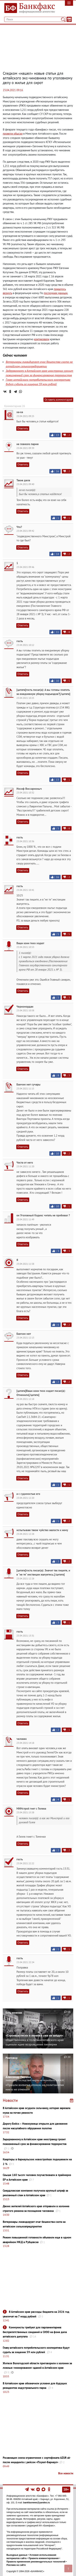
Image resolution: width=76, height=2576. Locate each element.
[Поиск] (63, 19)
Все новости (65, 2473)
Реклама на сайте (16, 2565)
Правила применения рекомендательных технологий (35, 2561)
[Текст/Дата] (69, 19)
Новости (10, 2100)
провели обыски (13, 133)
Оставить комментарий (58, 399)
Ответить (22, 428)
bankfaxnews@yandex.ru (36, 2502)
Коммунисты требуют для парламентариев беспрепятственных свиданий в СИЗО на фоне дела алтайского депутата (35, 2332)
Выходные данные (16, 2555)
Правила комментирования (43, 2558)
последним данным (55, 293)
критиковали (41, 339)
